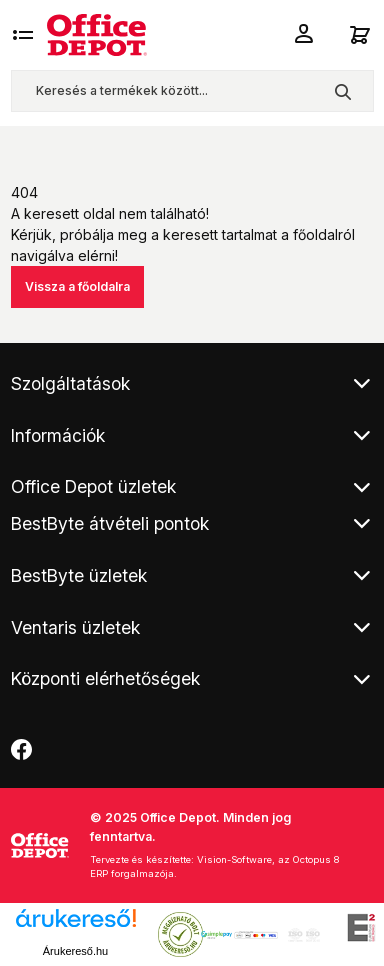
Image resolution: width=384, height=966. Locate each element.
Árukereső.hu (75, 951)
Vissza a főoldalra (77, 286)
